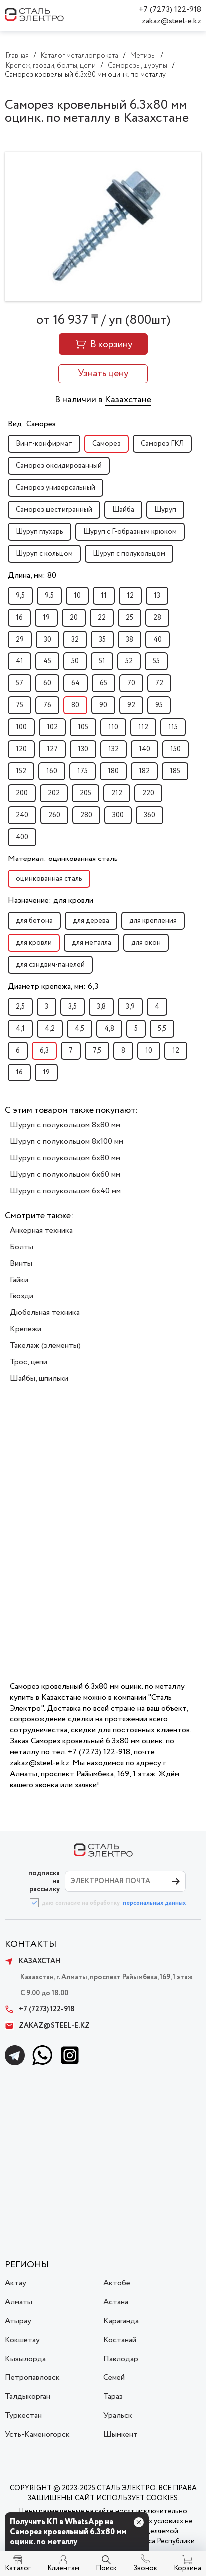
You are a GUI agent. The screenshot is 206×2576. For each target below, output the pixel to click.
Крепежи (25, 1329)
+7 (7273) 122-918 (170, 9)
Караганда (121, 2321)
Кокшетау (22, 2340)
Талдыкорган (27, 2396)
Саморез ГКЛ (162, 444)
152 (21, 771)
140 (144, 749)
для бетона (34, 921)
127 (52, 749)
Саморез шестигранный (54, 510)
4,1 (20, 1029)
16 (19, 618)
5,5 (162, 1029)
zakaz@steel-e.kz (171, 21)
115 (173, 727)
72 (159, 683)
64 (75, 683)
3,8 (101, 1007)
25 (129, 618)
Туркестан (23, 2415)
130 (83, 749)
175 (82, 771)
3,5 (72, 1007)
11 (104, 596)
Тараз (113, 2396)
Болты (21, 1247)
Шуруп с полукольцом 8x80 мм (65, 1125)
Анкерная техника (41, 1230)
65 (103, 683)
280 (86, 815)
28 (157, 618)
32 (75, 639)
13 (157, 596)
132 (113, 749)
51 (102, 661)
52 (129, 661)
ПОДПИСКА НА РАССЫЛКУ (44, 1881)
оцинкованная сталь (49, 879)
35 (102, 639)
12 (130, 596)
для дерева (91, 921)
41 (19, 661)
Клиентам (63, 2568)
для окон (146, 943)
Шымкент (120, 2434)
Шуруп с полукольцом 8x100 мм (66, 1141)
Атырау (18, 2321)
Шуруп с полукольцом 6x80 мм (65, 1158)
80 (75, 705)
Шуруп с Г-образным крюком (130, 532)
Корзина (187, 2568)
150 (175, 749)
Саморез (106, 444)
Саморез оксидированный (59, 466)
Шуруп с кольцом (44, 554)
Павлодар (120, 2358)
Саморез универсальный (55, 488)
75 (19, 705)
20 (74, 618)
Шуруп (165, 510)
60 (47, 683)
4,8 (109, 1029)
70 (131, 683)
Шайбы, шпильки (39, 1378)
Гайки (19, 1280)
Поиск (106, 2568)
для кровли (34, 943)
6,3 (44, 1051)
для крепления (153, 921)
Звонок (145, 2568)
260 (54, 815)
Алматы (18, 2302)
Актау (15, 2283)
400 (22, 837)
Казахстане (128, 399)
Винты (21, 1263)
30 (47, 639)
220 (148, 793)
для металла (91, 943)
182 (144, 771)
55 (156, 661)
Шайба (123, 510)
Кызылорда (25, 2358)
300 (118, 815)
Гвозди (21, 1296)
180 (113, 771)
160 (51, 771)
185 (175, 771)
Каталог (18, 2568)
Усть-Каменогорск (37, 2434)
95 (159, 705)
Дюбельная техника (45, 1312)
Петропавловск (32, 2377)
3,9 (130, 1007)
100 (21, 727)
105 (83, 727)
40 (157, 639)
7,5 (97, 1051)
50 (75, 661)
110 (113, 727)
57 (19, 683)
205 (85, 793)
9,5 (20, 596)
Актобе (116, 2283)
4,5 (79, 1029)
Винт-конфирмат (44, 444)
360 (149, 815)
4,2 (50, 1029)
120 (21, 749)
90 (103, 705)
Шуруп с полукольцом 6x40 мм (65, 1191)
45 (47, 661)
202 (54, 793)
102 (52, 727)
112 (143, 727)
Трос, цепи (28, 1362)
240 (22, 815)
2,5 (20, 1007)
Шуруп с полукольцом (129, 554)
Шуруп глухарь (39, 532)
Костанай (119, 2340)
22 (102, 618)
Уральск (117, 2415)
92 (131, 705)
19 (46, 618)
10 (77, 596)
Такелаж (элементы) (45, 1345)
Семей (114, 2377)
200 (22, 793)
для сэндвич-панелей (50, 965)
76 (47, 705)
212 (116, 793)
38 (129, 639)
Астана (115, 2302)
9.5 (49, 596)
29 (20, 639)
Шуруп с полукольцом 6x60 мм (65, 1174)
